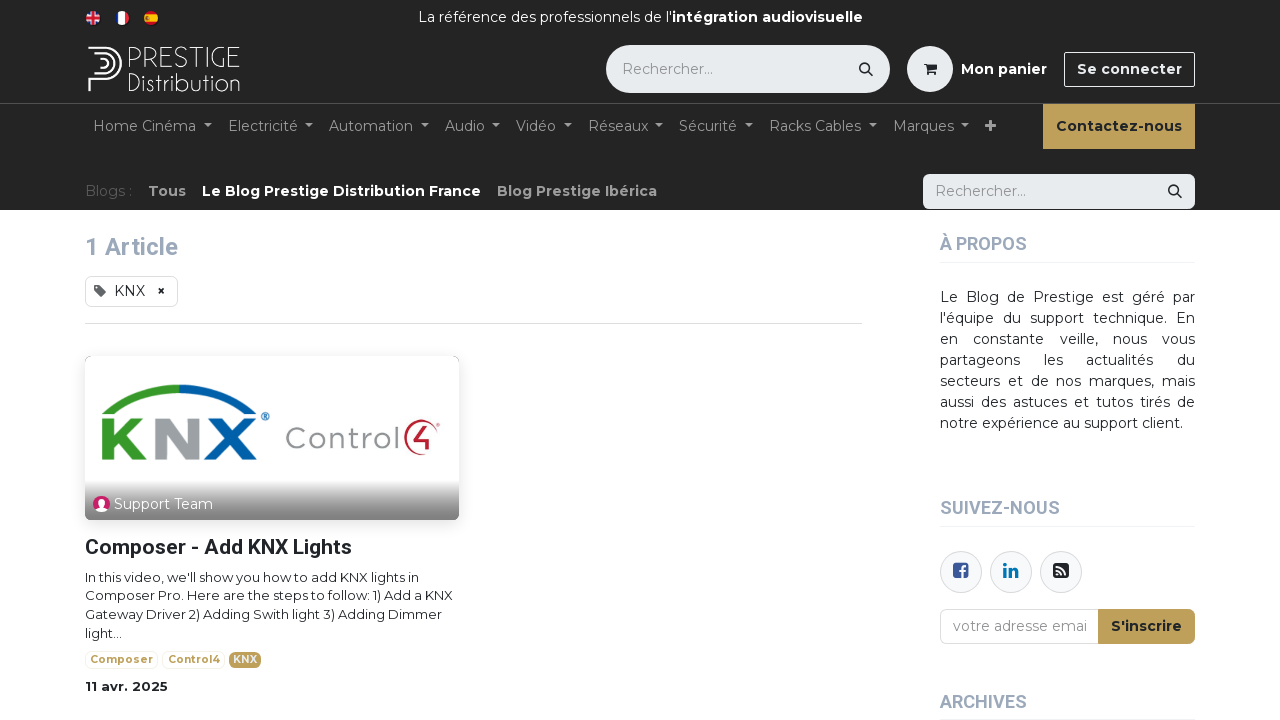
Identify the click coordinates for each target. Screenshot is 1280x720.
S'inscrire (1146, 626)
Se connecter (1129, 69)
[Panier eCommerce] (977, 69)
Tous (167, 191)
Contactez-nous (1119, 126)
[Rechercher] (866, 69)
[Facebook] (961, 572)
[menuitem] (94, 17)
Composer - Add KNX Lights (218, 547)
